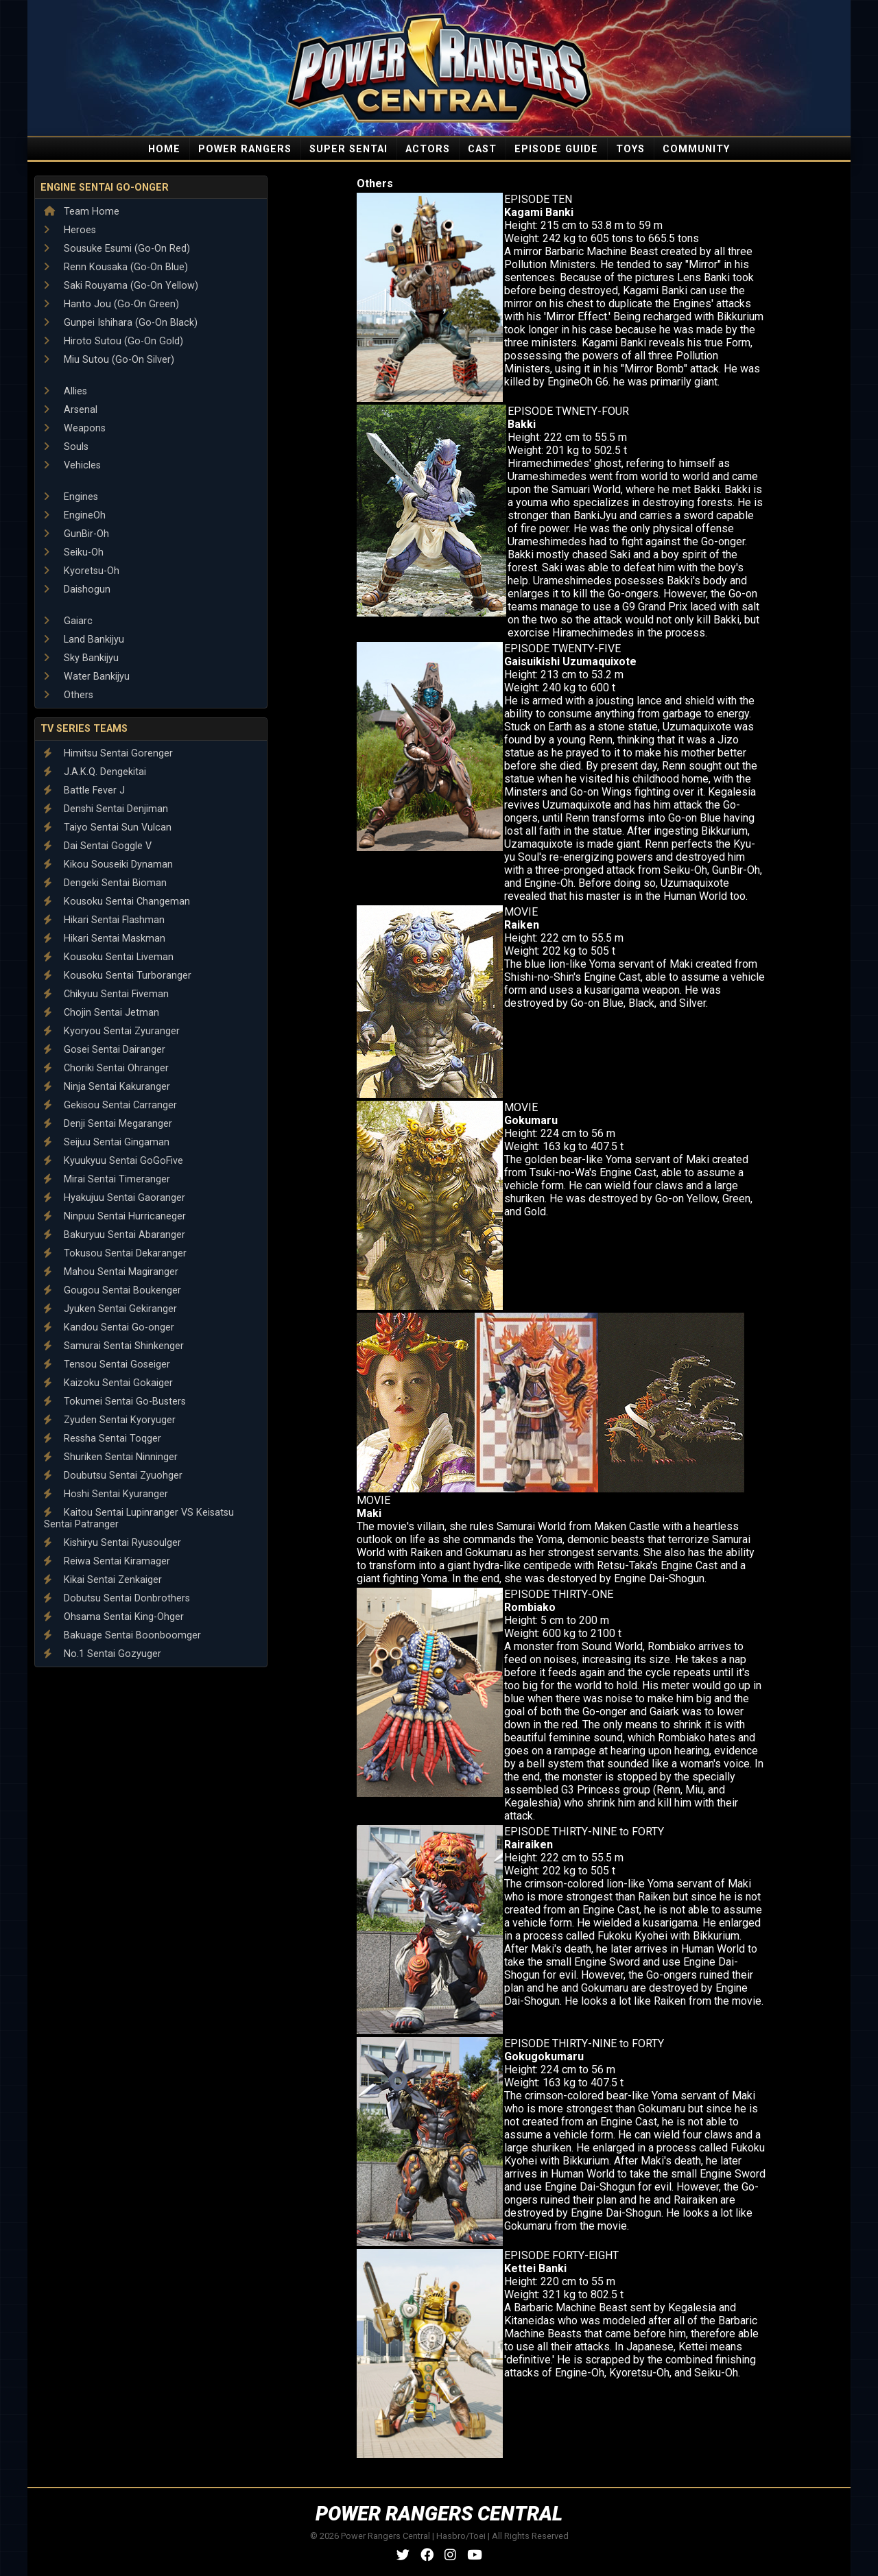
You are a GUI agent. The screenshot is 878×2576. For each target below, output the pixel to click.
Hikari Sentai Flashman (104, 920)
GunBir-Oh (76, 534)
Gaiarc (68, 621)
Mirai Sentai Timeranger (107, 1179)
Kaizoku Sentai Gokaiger (108, 1383)
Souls (66, 447)
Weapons (75, 428)
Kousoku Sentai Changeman (117, 901)
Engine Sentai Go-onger (104, 187)
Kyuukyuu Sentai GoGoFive (113, 1161)
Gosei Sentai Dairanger (104, 1050)
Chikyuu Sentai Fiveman (106, 994)
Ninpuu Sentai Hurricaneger (115, 1216)
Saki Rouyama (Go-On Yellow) (121, 285)
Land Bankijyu (84, 639)
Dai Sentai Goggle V (98, 846)
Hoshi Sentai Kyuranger (106, 1494)
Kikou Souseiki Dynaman (108, 864)
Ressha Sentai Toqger (102, 1438)
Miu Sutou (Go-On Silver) (109, 360)
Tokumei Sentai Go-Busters (115, 1401)
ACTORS (427, 149)
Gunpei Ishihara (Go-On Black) (121, 323)
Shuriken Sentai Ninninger (111, 1457)
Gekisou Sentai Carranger (110, 1105)
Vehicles (72, 465)
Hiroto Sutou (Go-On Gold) (113, 341)
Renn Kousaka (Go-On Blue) (116, 267)
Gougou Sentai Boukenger (112, 1290)
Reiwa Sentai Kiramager (107, 1561)
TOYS (630, 149)
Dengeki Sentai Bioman (105, 883)
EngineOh (75, 515)
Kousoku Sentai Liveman (109, 957)
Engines (71, 497)
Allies (65, 391)
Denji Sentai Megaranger (108, 1124)
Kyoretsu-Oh (81, 571)
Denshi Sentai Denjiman (106, 809)
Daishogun (77, 589)
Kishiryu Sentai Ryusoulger (112, 1543)
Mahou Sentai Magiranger (111, 1272)
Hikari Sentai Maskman (104, 938)
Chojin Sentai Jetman (101, 1012)
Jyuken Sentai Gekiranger (110, 1309)
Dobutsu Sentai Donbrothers (117, 1598)
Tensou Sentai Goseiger (107, 1364)
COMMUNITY (696, 149)
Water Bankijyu (87, 676)
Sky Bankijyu (81, 658)
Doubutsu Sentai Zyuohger (113, 1475)
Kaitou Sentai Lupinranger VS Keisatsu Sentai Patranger (139, 1518)
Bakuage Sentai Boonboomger (122, 1635)
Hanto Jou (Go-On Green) (111, 304)
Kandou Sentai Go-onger (109, 1327)
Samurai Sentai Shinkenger (114, 1346)
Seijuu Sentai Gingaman (106, 1142)
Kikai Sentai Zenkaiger (103, 1580)
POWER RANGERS (245, 149)
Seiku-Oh (74, 552)
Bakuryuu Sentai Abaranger (114, 1235)
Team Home (81, 211)
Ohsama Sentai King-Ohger (114, 1617)
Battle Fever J (84, 790)
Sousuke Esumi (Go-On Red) (117, 248)
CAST (482, 149)
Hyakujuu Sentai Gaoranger (114, 1198)
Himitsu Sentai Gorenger (108, 753)
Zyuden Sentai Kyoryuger (110, 1420)
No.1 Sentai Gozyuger (102, 1654)
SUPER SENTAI (348, 149)
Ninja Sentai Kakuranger (107, 1087)
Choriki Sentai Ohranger (106, 1068)
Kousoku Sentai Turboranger (117, 975)
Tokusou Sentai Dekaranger (115, 1253)
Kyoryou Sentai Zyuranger (112, 1031)
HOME (164, 149)
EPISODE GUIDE (556, 149)
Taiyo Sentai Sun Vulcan (107, 827)
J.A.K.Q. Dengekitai (95, 772)
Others (68, 695)
